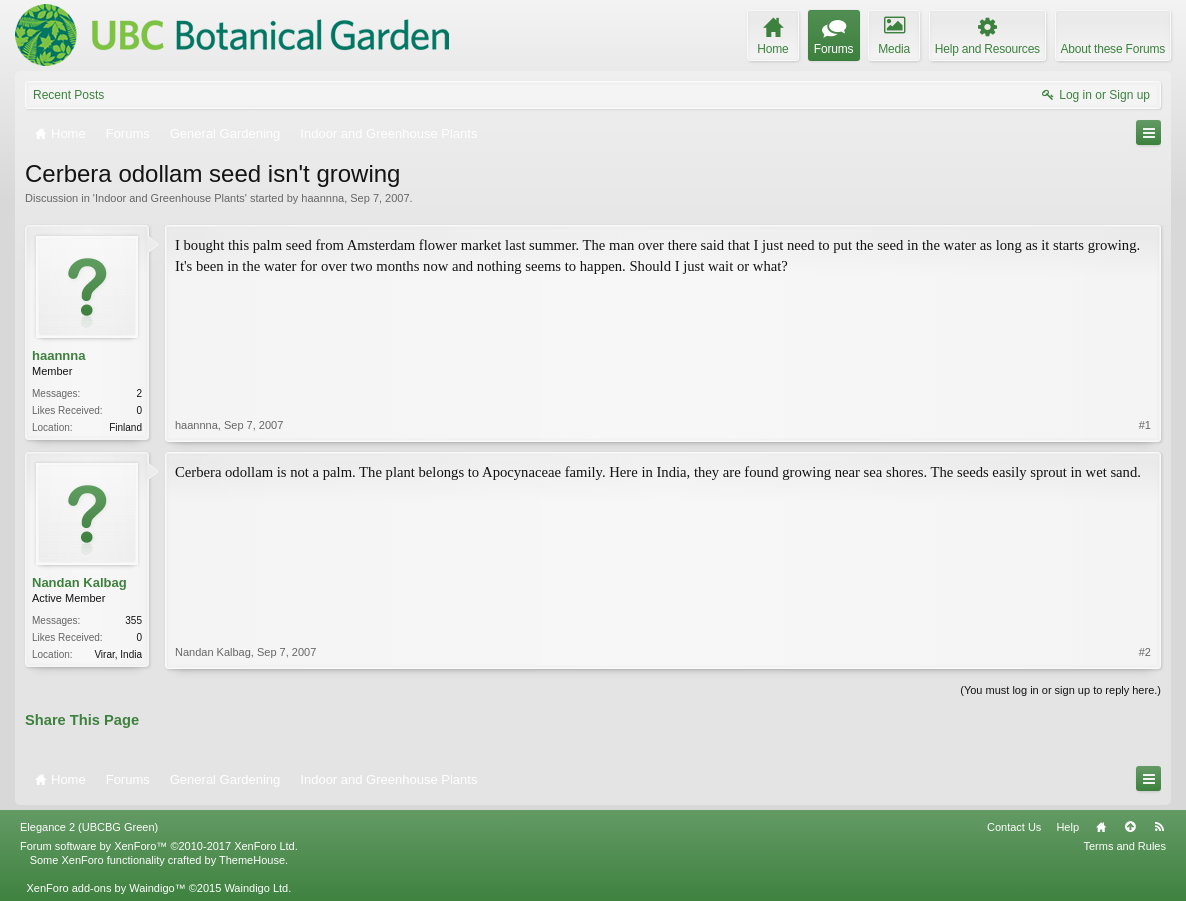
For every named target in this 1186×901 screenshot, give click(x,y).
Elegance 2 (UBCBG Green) (89, 827)
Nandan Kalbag (79, 582)
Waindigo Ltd (256, 888)
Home (1101, 827)
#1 (1145, 425)
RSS (1159, 827)
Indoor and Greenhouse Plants (170, 198)
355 (133, 620)
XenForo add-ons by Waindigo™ (105, 888)
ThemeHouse (252, 860)
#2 (1145, 652)
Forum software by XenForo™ (159, 846)
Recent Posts (68, 95)
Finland (125, 427)
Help (1067, 827)
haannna (322, 198)
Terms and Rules (1124, 846)
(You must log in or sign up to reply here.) (1060, 690)
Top (1130, 827)
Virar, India (118, 654)
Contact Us (1014, 827)
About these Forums (1113, 49)
